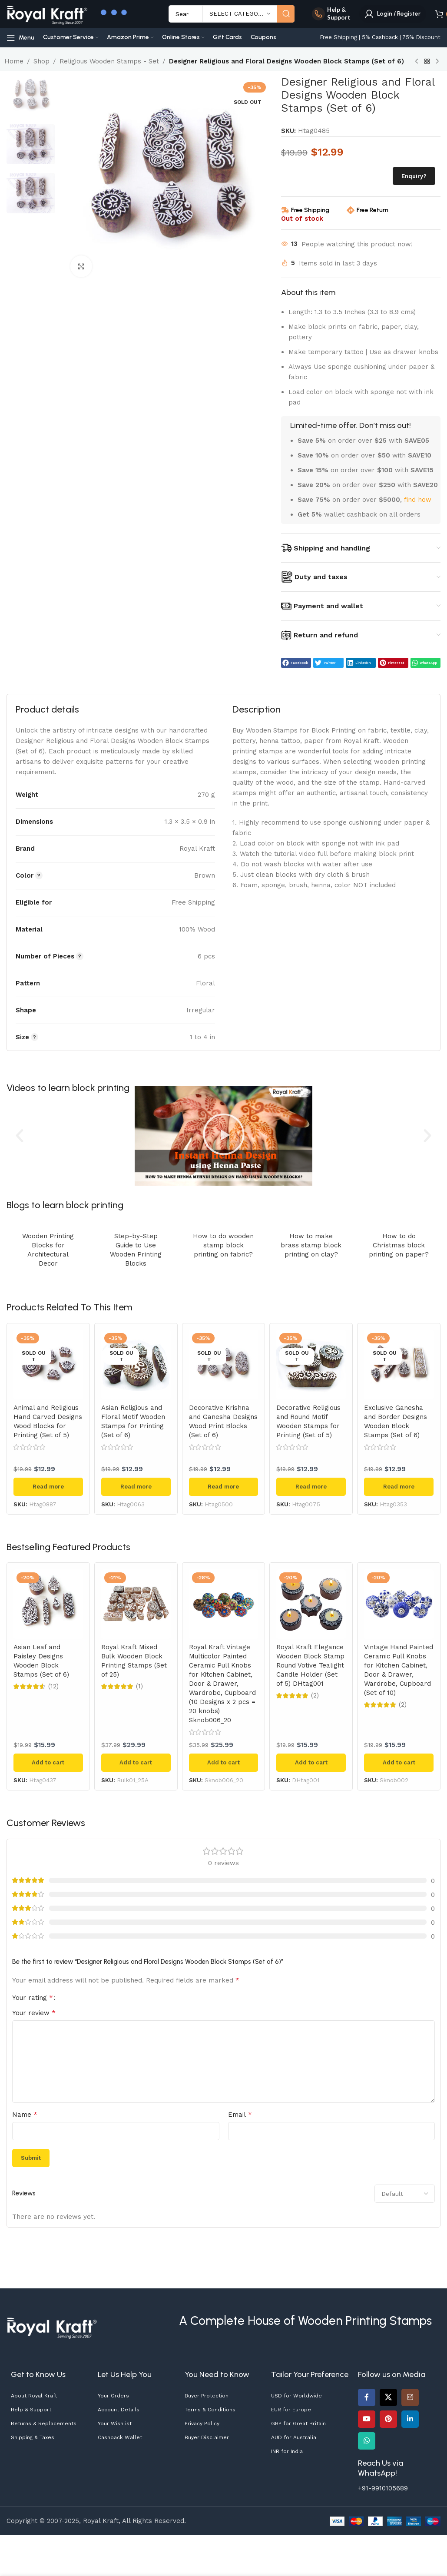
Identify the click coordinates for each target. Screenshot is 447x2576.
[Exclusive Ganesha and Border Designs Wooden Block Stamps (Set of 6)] (399, 1364)
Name (24, 2114)
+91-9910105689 (383, 2488)
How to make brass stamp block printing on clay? (311, 1245)
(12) (53, 1686)
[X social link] (388, 2397)
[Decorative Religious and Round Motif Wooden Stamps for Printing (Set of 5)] (311, 1364)
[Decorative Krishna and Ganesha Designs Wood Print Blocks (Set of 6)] (223, 1364)
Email (240, 2114)
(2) (315, 1695)
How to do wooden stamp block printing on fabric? (223, 1245)
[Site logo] (47, 13)
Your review (34, 2013)
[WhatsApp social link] (366, 2441)
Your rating (32, 1997)
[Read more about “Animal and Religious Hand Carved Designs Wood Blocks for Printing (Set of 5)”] (48, 1487)
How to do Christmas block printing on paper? (399, 1245)
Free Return (372, 210)
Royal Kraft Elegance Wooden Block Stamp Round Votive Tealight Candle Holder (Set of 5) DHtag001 (310, 1665)
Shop (41, 61)
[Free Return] (350, 210)
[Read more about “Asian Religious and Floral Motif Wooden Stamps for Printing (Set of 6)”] (136, 1487)
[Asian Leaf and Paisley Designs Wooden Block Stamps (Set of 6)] (48, 1604)
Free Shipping (310, 210)
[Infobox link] (331, 13)
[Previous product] (416, 61)
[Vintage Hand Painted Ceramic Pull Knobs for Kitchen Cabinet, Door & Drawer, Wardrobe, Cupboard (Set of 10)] (399, 1604)
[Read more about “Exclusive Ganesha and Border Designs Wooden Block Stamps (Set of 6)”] (399, 1487)
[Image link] (52, 2326)
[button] (296, 663)
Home (13, 61)
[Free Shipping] (285, 210)
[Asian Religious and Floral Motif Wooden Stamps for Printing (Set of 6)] (136, 1364)
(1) (139, 1686)
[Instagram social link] (410, 2397)
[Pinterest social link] (388, 2419)
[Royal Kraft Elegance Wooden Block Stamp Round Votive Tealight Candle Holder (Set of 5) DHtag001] (311, 1604)
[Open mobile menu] (20, 37)
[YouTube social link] (366, 2419)
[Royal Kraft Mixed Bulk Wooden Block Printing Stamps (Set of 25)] (136, 1604)
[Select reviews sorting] (404, 2194)
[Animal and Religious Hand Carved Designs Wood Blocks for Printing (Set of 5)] (48, 1364)
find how (417, 500)
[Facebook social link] (366, 2397)
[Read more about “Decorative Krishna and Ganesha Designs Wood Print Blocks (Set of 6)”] (223, 1487)
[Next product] (437, 61)
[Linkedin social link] (410, 2419)
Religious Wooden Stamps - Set (109, 61)
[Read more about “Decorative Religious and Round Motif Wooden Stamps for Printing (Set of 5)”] (311, 1487)
